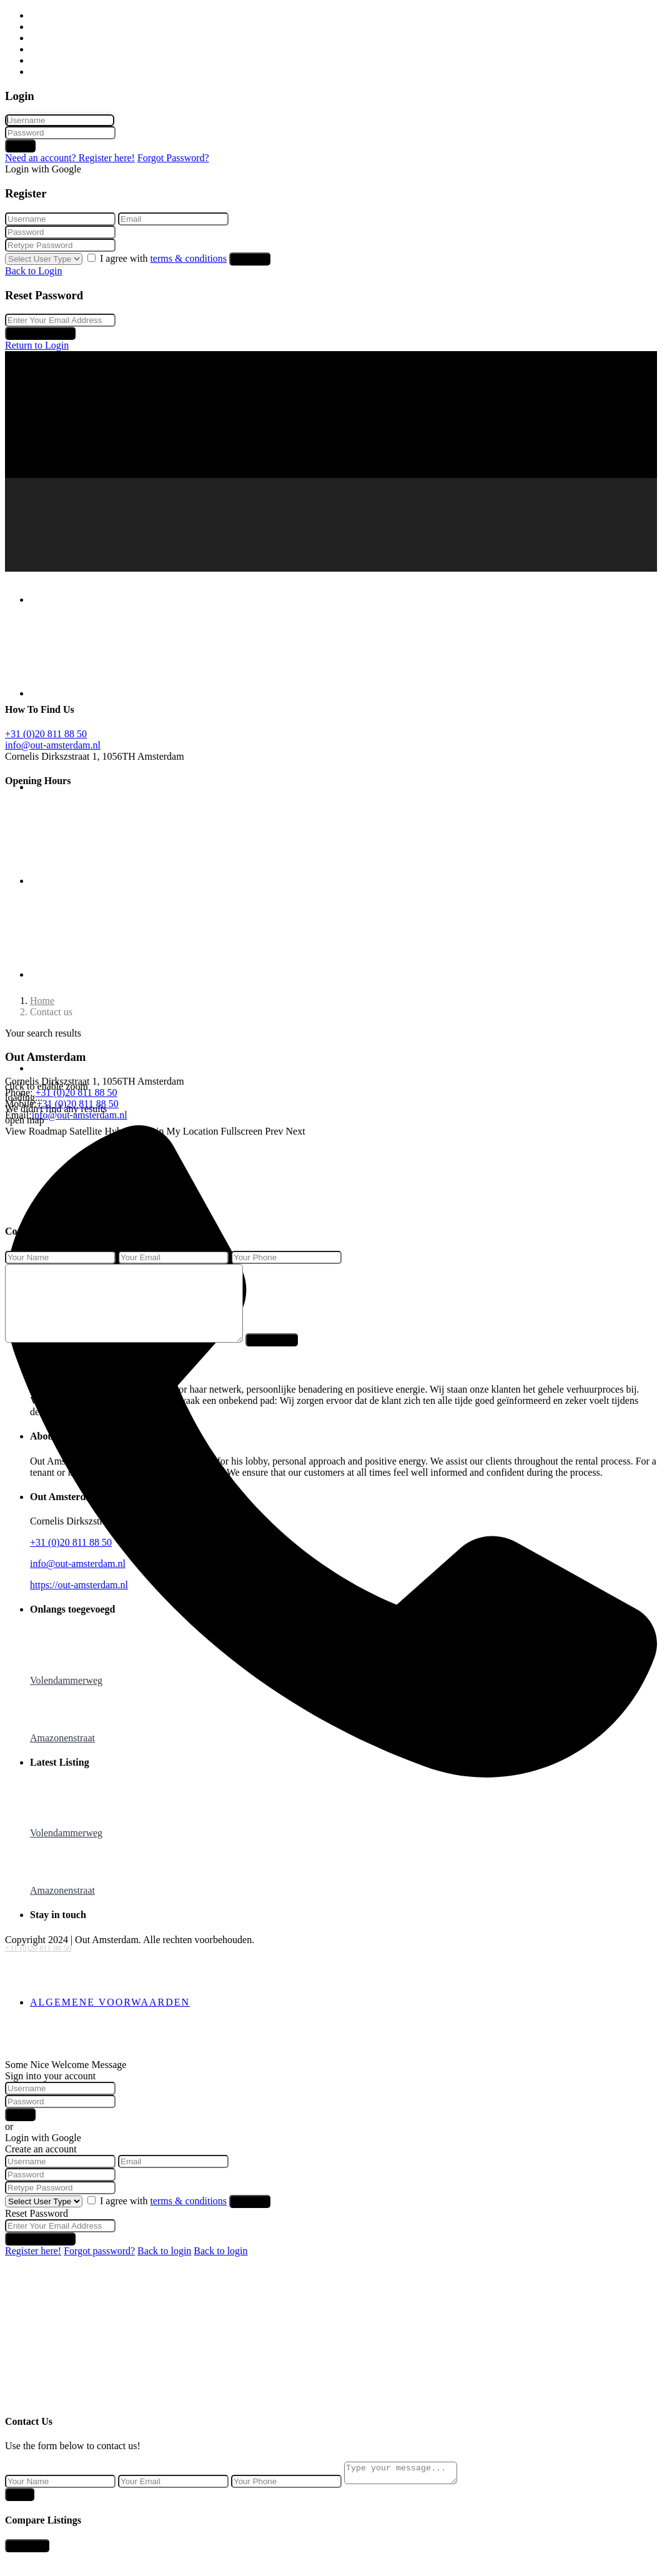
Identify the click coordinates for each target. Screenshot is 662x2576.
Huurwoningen (60, 26)
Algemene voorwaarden (110, 2017)
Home (42, 15)
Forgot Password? (173, 157)
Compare (27, 2564)
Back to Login (33, 271)
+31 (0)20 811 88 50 (38, 1947)
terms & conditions (188, 258)
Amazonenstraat (62, 1753)
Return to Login (37, 345)
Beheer (44, 49)
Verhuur (46, 37)
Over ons (48, 60)
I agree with (164, 258)
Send (19, 2513)
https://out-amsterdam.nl (79, 1599)
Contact (45, 71)
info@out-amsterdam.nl (53, 745)
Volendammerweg (66, 1695)
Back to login (164, 2265)
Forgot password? (99, 2265)
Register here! (33, 2265)
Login (20, 146)
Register (249, 259)
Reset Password (40, 333)
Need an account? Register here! (70, 157)
